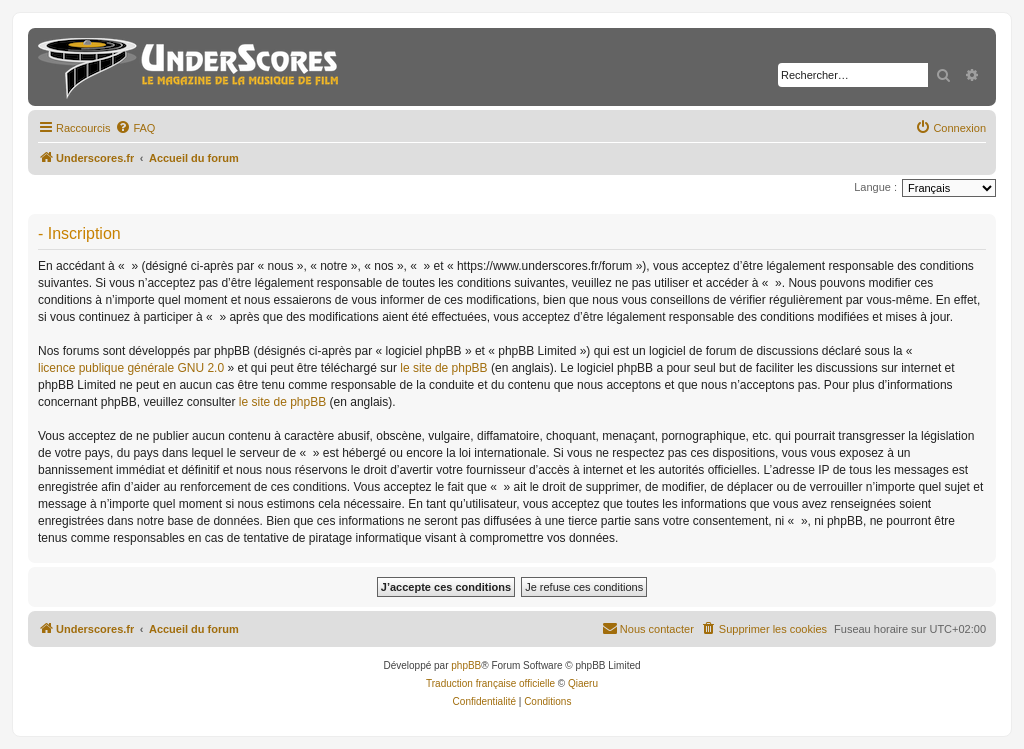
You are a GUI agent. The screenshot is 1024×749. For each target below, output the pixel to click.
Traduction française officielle (490, 683)
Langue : (875, 187)
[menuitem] (135, 128)
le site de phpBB (443, 368)
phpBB (466, 665)
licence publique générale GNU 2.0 (131, 368)
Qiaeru (583, 683)
